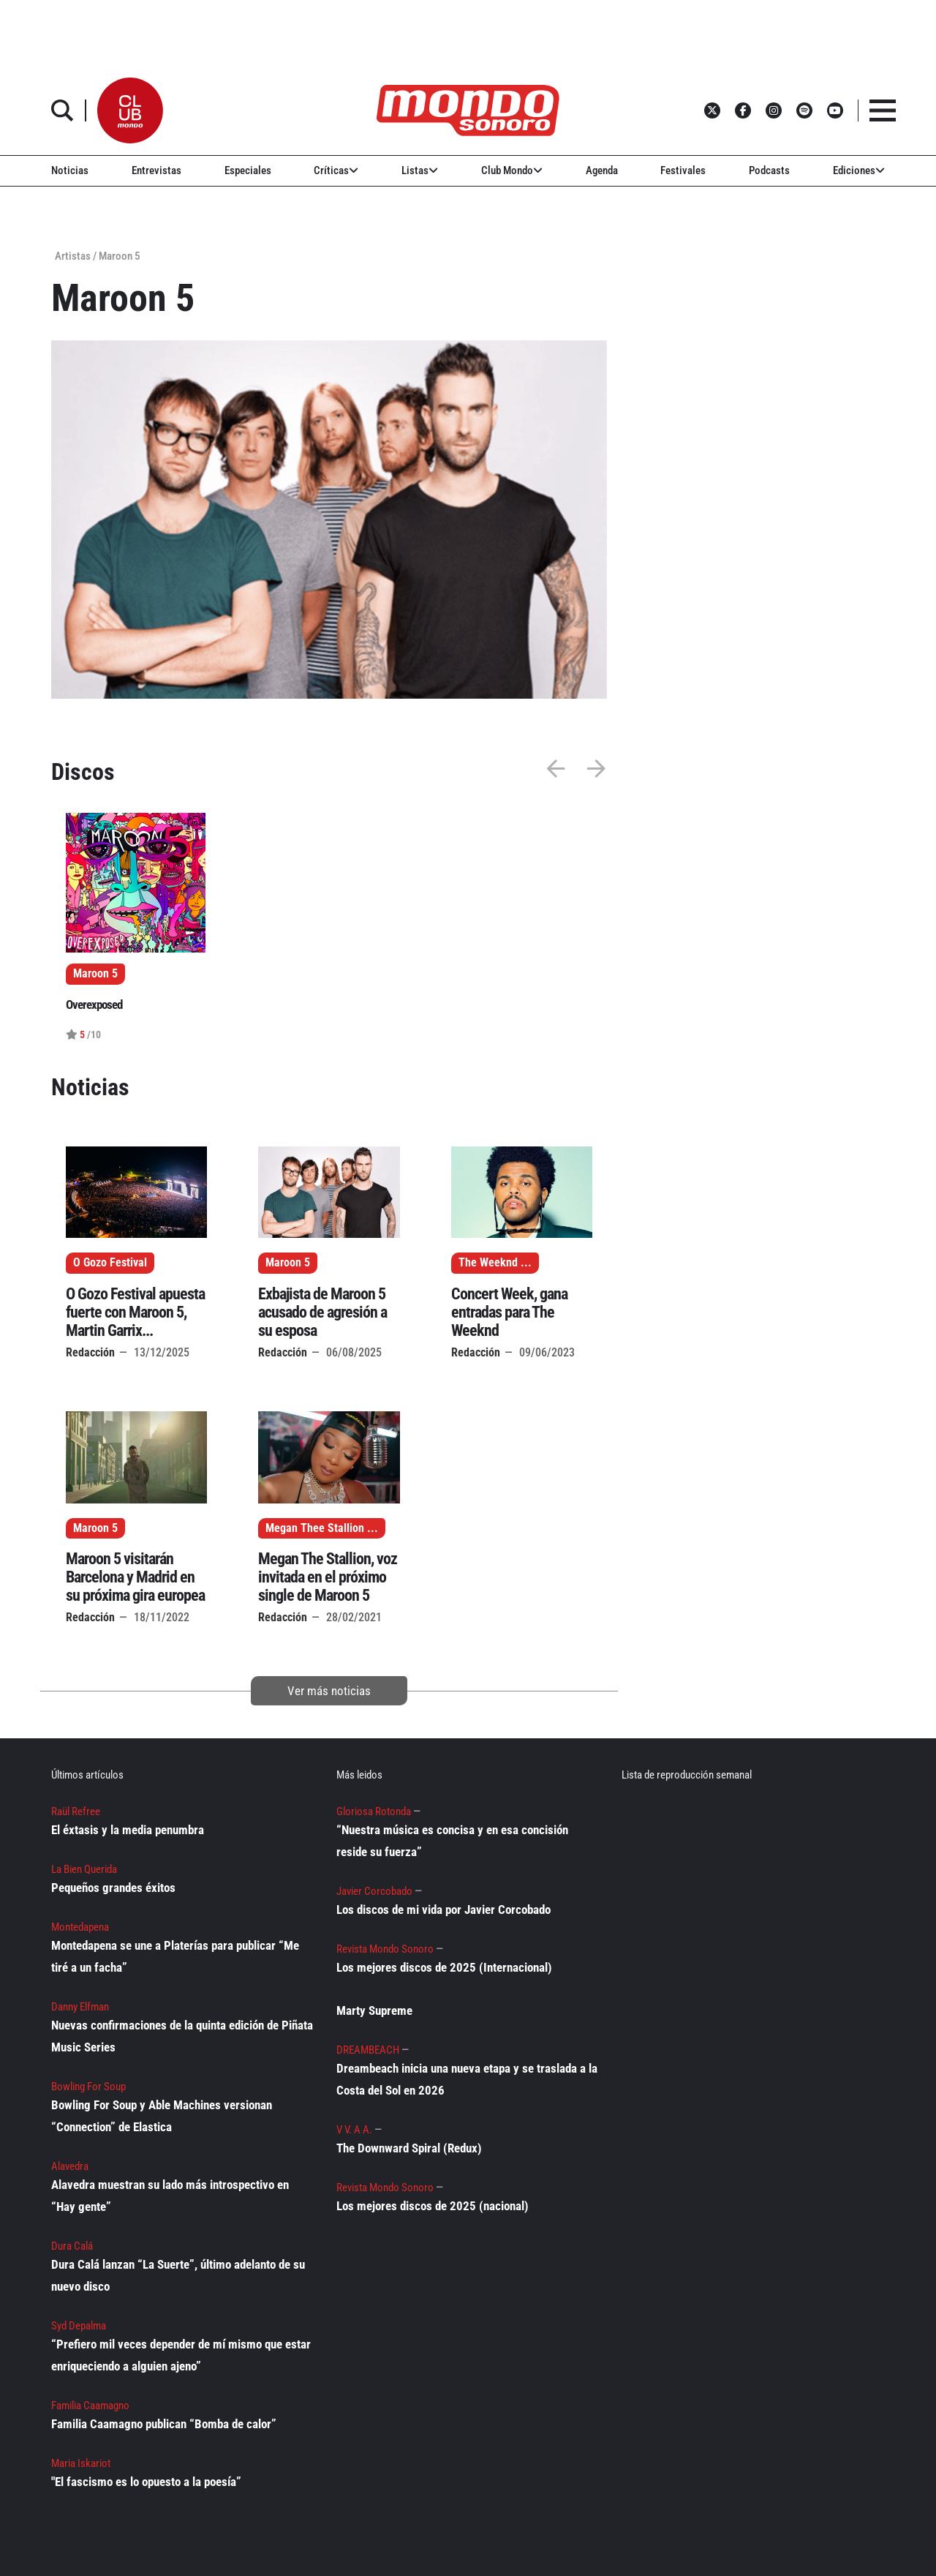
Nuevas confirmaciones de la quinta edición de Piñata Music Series (182, 2036)
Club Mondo (512, 170)
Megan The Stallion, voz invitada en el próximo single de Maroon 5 (327, 1577)
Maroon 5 (287, 1262)
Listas (419, 170)
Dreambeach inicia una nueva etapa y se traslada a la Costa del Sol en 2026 (466, 2079)
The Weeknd (488, 1262)
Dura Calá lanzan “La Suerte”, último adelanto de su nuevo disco (178, 2275)
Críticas (336, 170)
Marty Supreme (374, 2010)
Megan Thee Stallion (314, 1528)
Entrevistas (156, 170)
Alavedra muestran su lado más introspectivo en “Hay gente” (170, 2195)
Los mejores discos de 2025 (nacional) (432, 2205)
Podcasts (769, 170)
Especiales (247, 170)
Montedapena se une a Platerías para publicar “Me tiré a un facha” (175, 1956)
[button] (130, 110)
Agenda (602, 170)
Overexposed (94, 1004)
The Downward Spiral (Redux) (409, 2148)
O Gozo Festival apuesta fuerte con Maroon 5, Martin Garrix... (135, 1312)
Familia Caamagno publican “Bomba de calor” (163, 2424)
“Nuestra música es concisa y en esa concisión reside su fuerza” (452, 1840)
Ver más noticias (329, 1690)
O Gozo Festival (110, 1262)
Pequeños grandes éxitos (113, 1887)
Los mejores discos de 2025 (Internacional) (444, 1967)
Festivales (683, 170)
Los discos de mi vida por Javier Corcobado (443, 1909)
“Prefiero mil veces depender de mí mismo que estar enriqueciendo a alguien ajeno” (181, 2355)
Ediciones (859, 170)
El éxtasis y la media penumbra (127, 1829)
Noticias (69, 170)
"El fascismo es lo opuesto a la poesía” (146, 2481)
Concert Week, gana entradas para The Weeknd (509, 1312)
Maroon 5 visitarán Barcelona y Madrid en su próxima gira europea (135, 1577)
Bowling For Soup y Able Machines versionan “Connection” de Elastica (161, 2116)
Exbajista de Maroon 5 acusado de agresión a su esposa (322, 1312)
